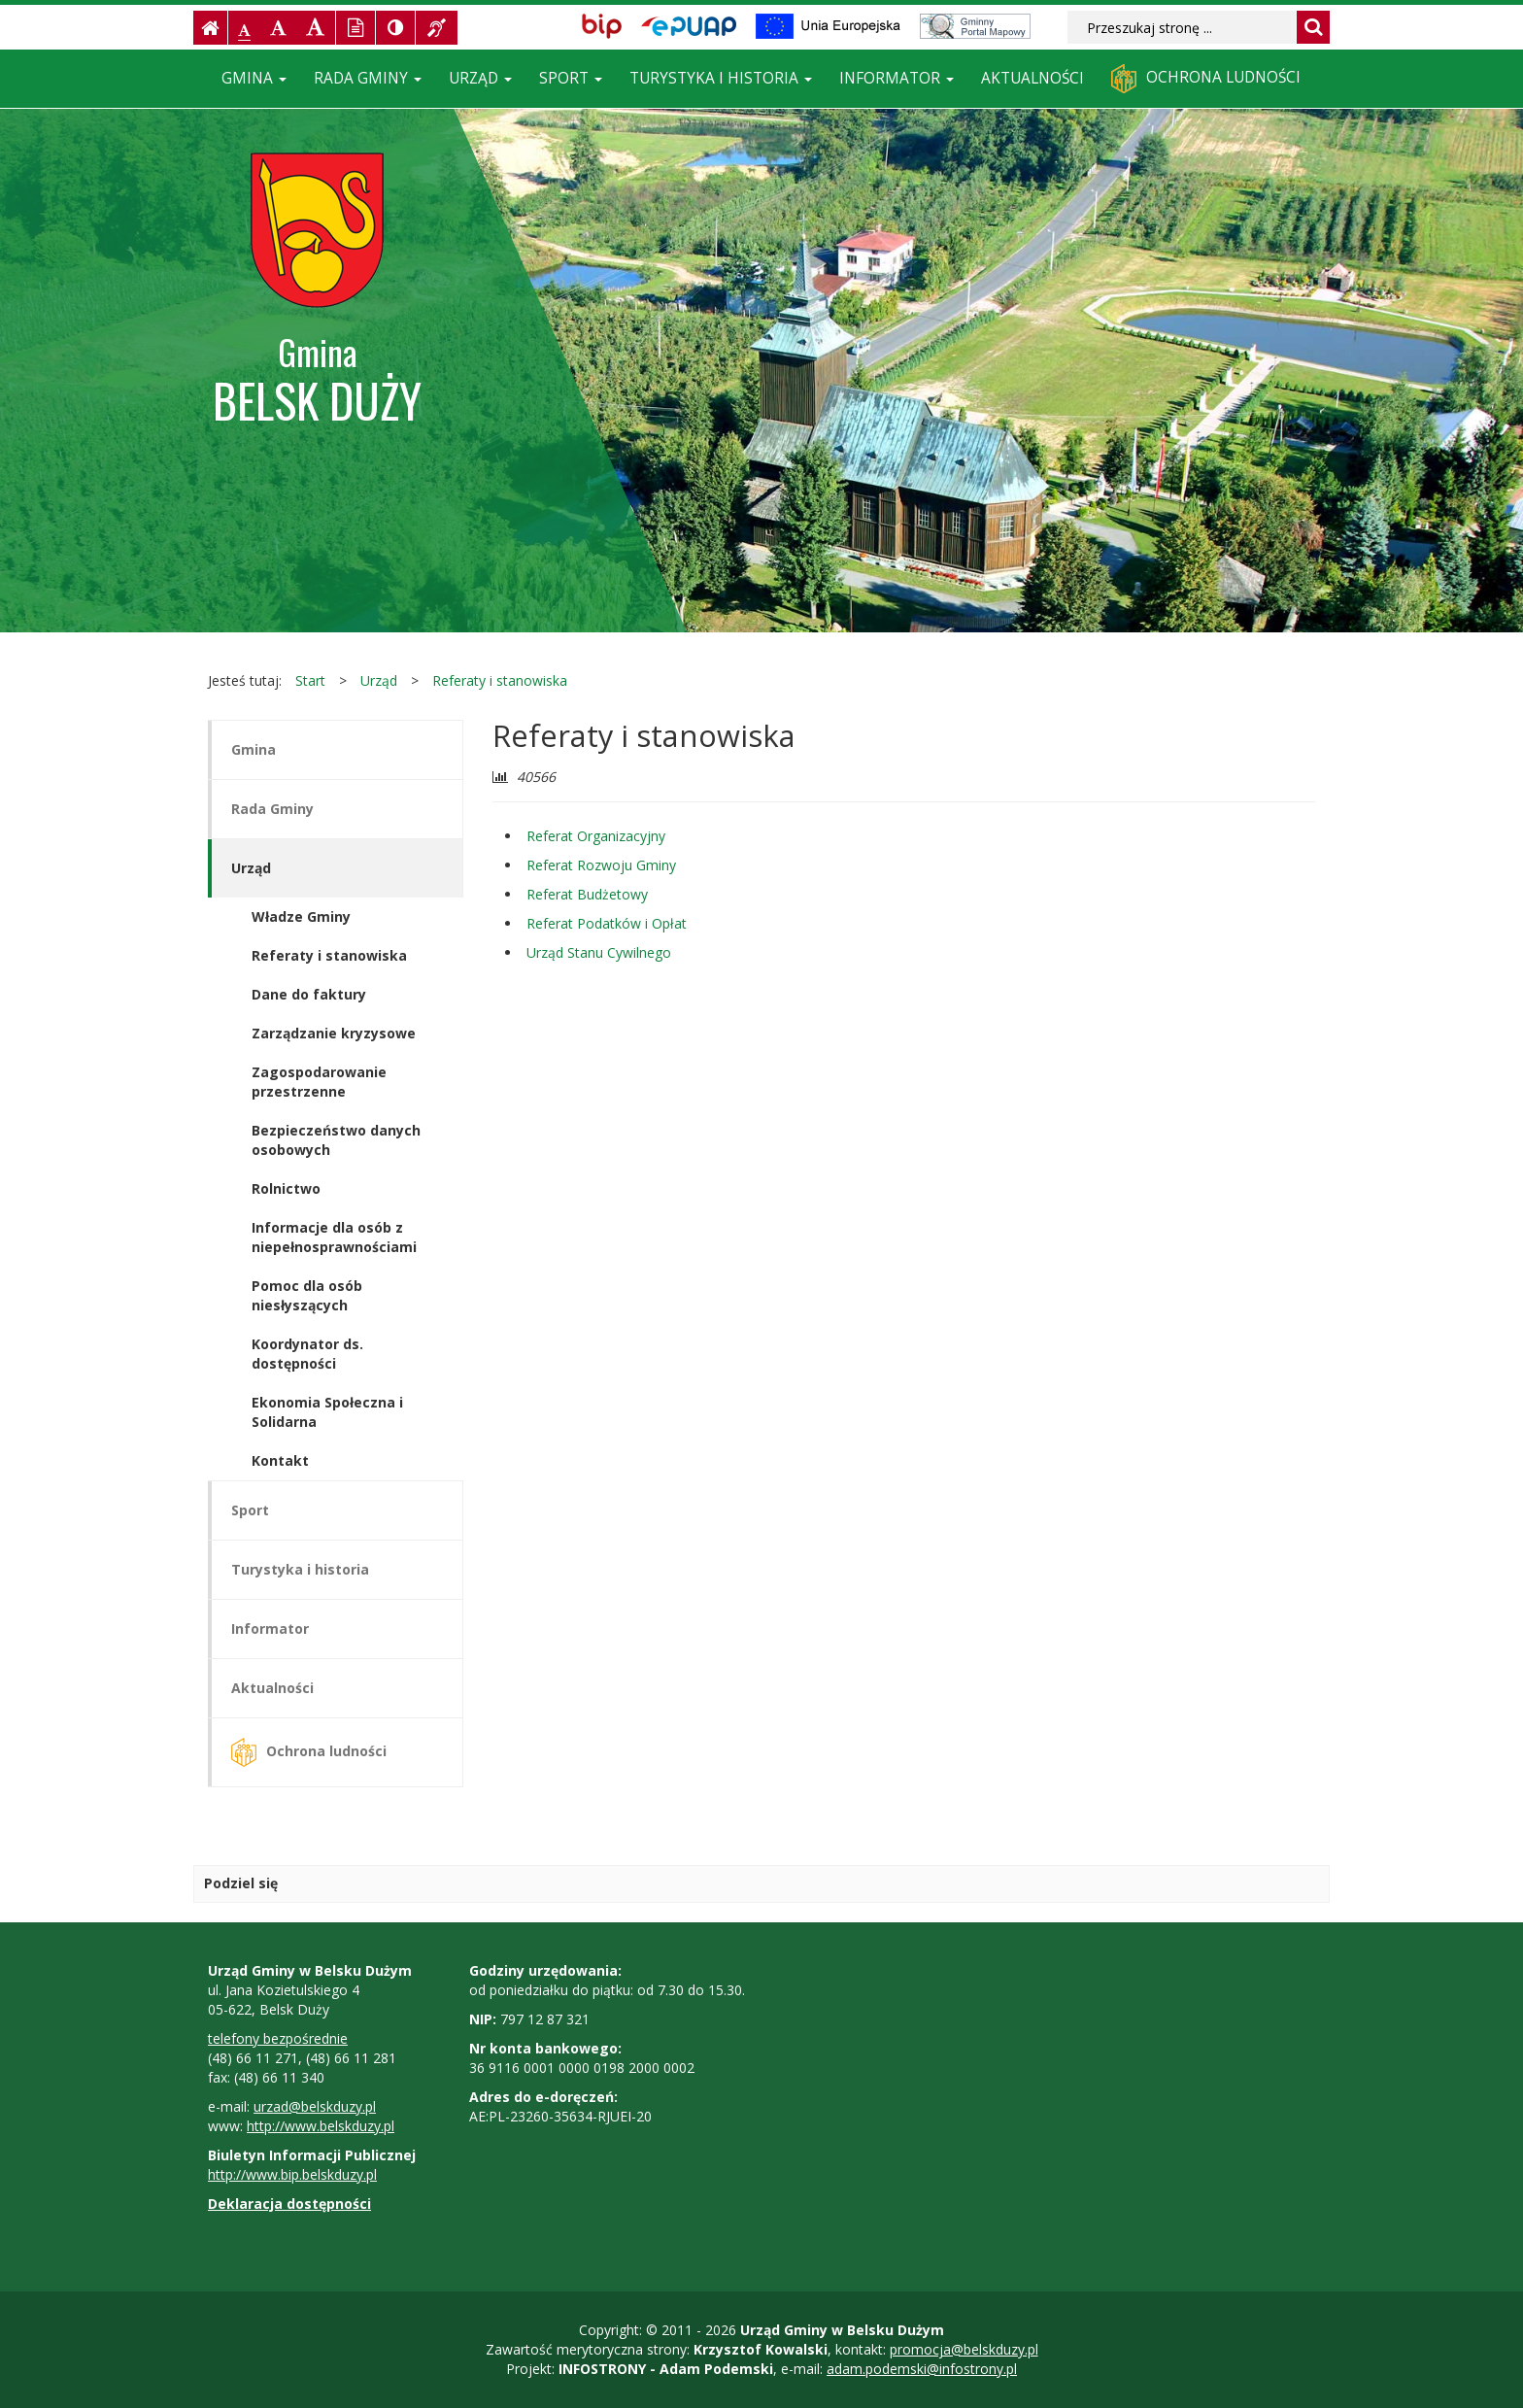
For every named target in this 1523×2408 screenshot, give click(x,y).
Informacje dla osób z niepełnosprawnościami (334, 1237)
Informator (896, 78)
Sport (570, 78)
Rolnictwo (286, 1188)
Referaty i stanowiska (499, 680)
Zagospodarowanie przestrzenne (319, 1082)
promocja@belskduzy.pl (964, 2349)
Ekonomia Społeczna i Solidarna (327, 1412)
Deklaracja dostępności (289, 2203)
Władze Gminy (301, 916)
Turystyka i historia (720, 78)
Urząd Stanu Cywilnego (598, 952)
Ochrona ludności (1206, 78)
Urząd (480, 78)
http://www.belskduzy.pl (320, 2126)
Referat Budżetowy (587, 894)
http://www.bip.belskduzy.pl (292, 2174)
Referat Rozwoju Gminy (601, 865)
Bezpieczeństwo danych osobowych (336, 1140)
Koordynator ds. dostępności (307, 1354)
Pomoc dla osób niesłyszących (307, 1295)
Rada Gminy (368, 78)
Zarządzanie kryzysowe (334, 1033)
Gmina (254, 78)
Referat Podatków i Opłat (606, 923)
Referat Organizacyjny (595, 836)
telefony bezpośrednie (278, 2038)
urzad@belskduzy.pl (315, 2106)
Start (310, 680)
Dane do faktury (309, 994)
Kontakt (280, 1460)
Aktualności (1032, 78)
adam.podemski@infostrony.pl (922, 2368)
